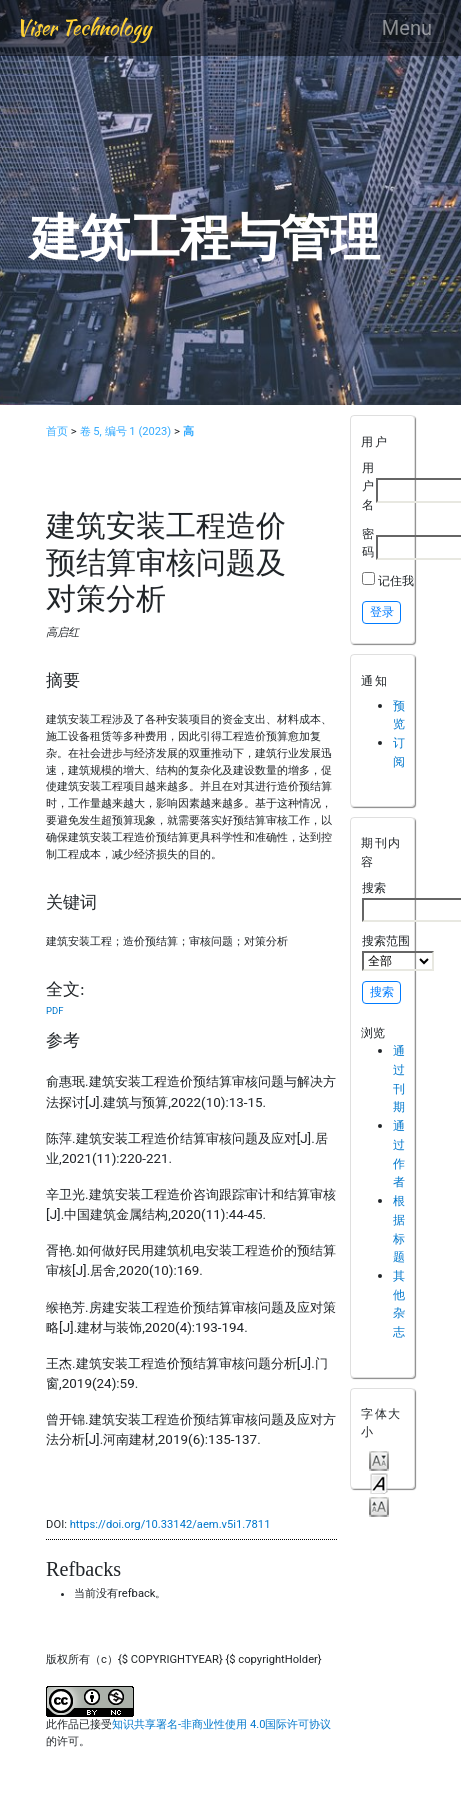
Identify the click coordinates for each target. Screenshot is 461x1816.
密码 (368, 543)
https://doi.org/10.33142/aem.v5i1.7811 (170, 1524)
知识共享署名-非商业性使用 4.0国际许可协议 (221, 1724)
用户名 (368, 486)
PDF (54, 1010)
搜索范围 (398, 952)
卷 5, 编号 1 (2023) (126, 431)
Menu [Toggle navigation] (407, 28)
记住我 (396, 580)
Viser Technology (83, 27)
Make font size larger (379, 1505)
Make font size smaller (379, 1459)
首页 (57, 431)
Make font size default (379, 1482)
